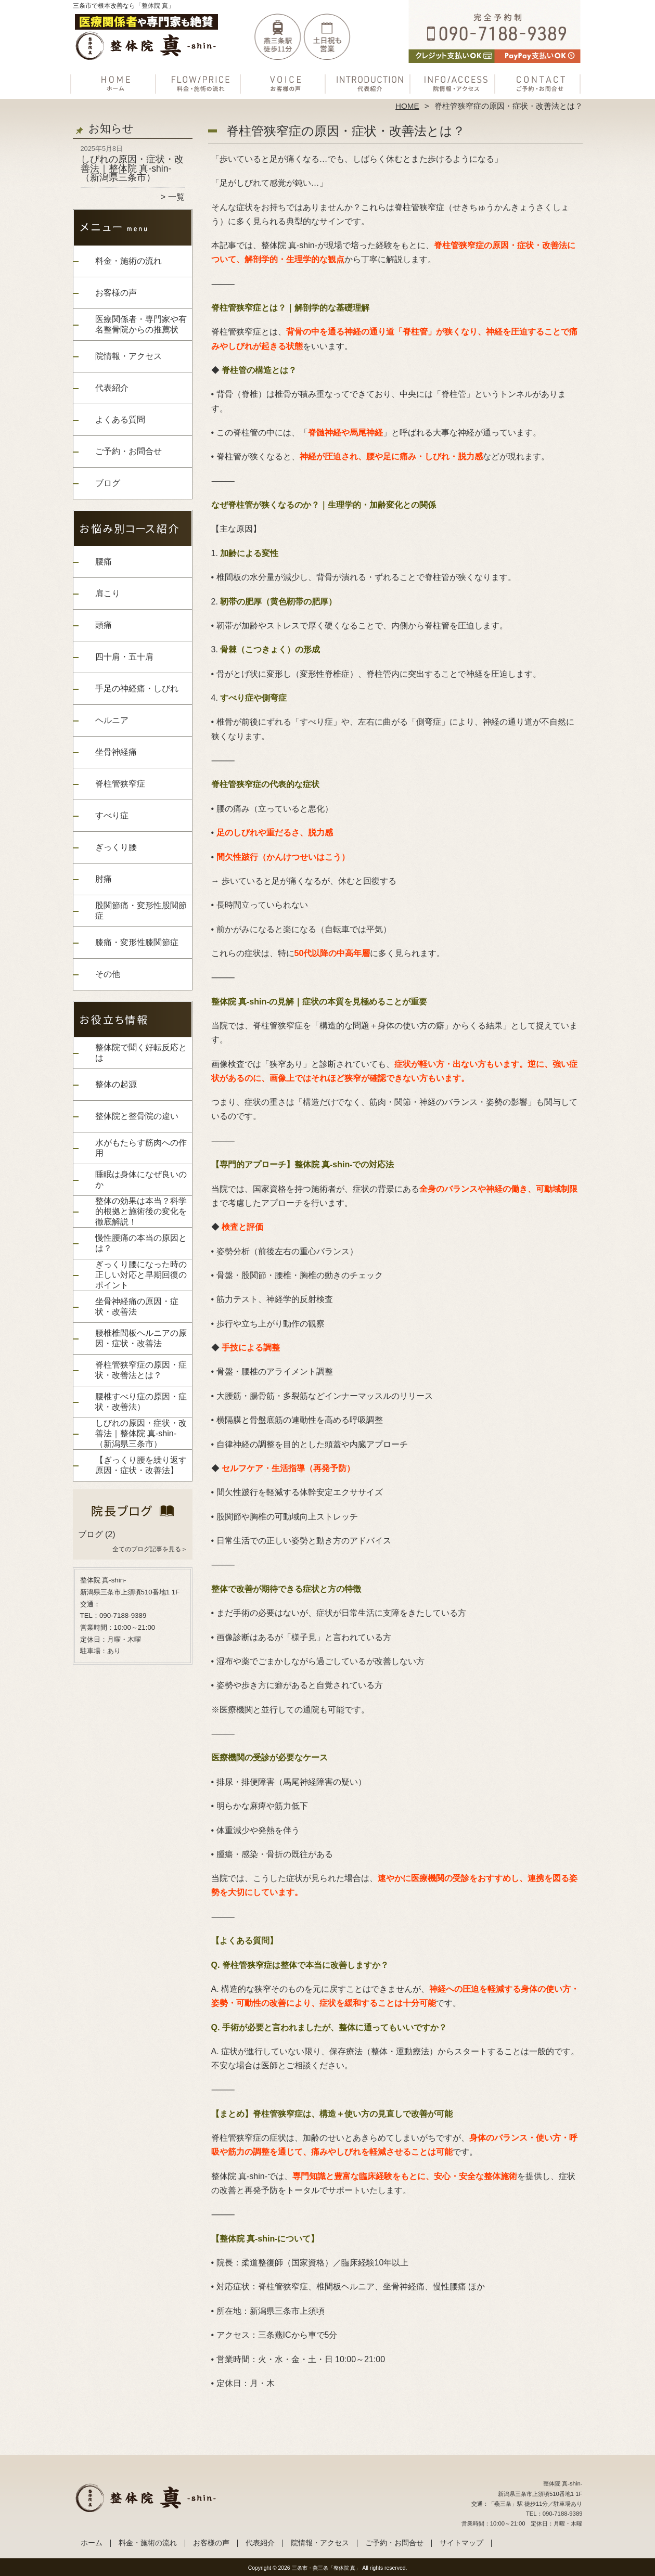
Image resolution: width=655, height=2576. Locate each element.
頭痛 (103, 625)
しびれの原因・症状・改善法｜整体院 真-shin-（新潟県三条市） (132, 168)
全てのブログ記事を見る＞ (149, 1549)
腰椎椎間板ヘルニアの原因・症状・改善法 (141, 1338)
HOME (407, 105)
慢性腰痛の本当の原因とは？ (141, 1243)
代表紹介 (370, 81)
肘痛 (103, 878)
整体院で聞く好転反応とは (141, 1052)
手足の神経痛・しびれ (136, 688)
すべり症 (112, 815)
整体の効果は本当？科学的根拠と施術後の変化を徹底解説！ (141, 1211)
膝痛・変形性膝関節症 (136, 942)
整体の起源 (116, 1084)
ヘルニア (112, 720)
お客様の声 (285, 81)
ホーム (115, 81)
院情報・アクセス (455, 81)
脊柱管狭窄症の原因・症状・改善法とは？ (141, 1370)
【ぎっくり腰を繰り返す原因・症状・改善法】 (141, 1465)
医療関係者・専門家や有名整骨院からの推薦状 (141, 324)
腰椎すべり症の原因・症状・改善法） (141, 1401)
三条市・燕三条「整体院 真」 (326, 2568)
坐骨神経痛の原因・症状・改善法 (136, 1306)
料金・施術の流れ (200, 81)
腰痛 (103, 561)
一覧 (176, 196)
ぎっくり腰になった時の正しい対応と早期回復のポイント (141, 1275)
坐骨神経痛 (116, 752)
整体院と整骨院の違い (136, 1116)
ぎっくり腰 (116, 847)
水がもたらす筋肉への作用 (141, 1147)
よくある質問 (120, 419)
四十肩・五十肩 (124, 656)
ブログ (107, 483)
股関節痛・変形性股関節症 (141, 910)
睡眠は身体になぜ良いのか (141, 1179)
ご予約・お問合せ (540, 81)
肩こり (107, 593)
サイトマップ (461, 2543)
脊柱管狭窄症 (120, 783)
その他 (107, 974)
